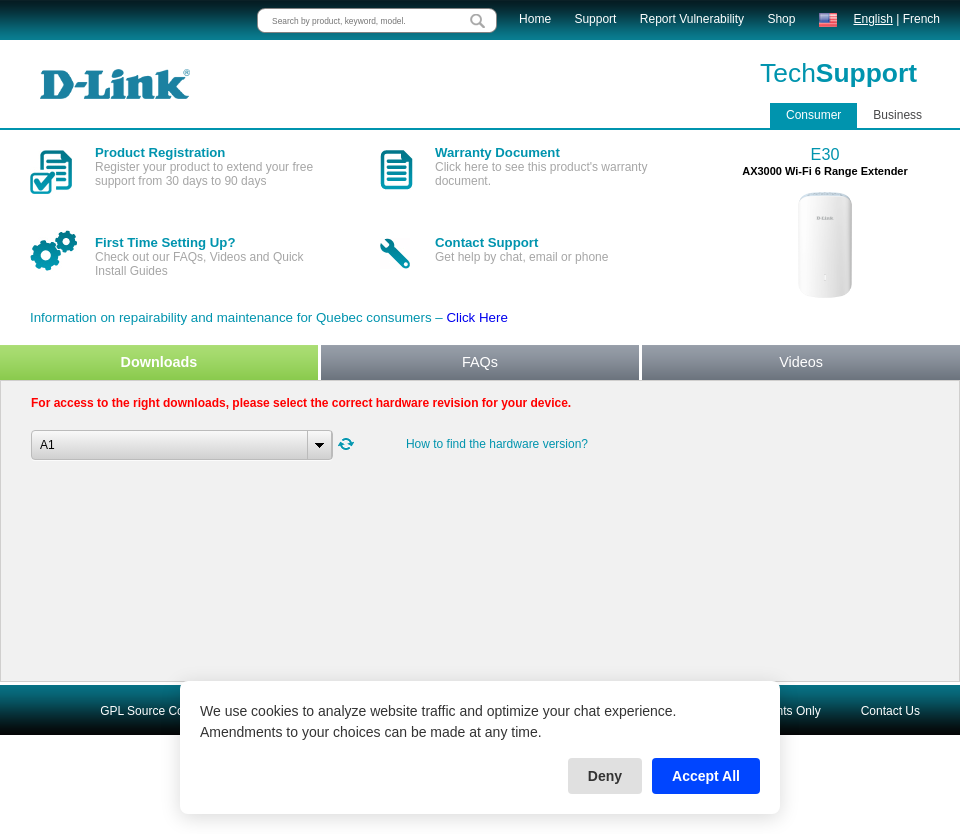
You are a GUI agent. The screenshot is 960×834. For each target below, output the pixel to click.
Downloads (159, 362)
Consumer (813, 115)
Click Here (476, 317)
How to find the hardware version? (497, 444)
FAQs (480, 362)
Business (897, 115)
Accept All (706, 776)
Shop (781, 19)
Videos (801, 362)
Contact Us (890, 711)
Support (595, 19)
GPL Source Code (148, 711)
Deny (605, 776)
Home (535, 19)
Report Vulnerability (692, 19)
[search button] (477, 21)
